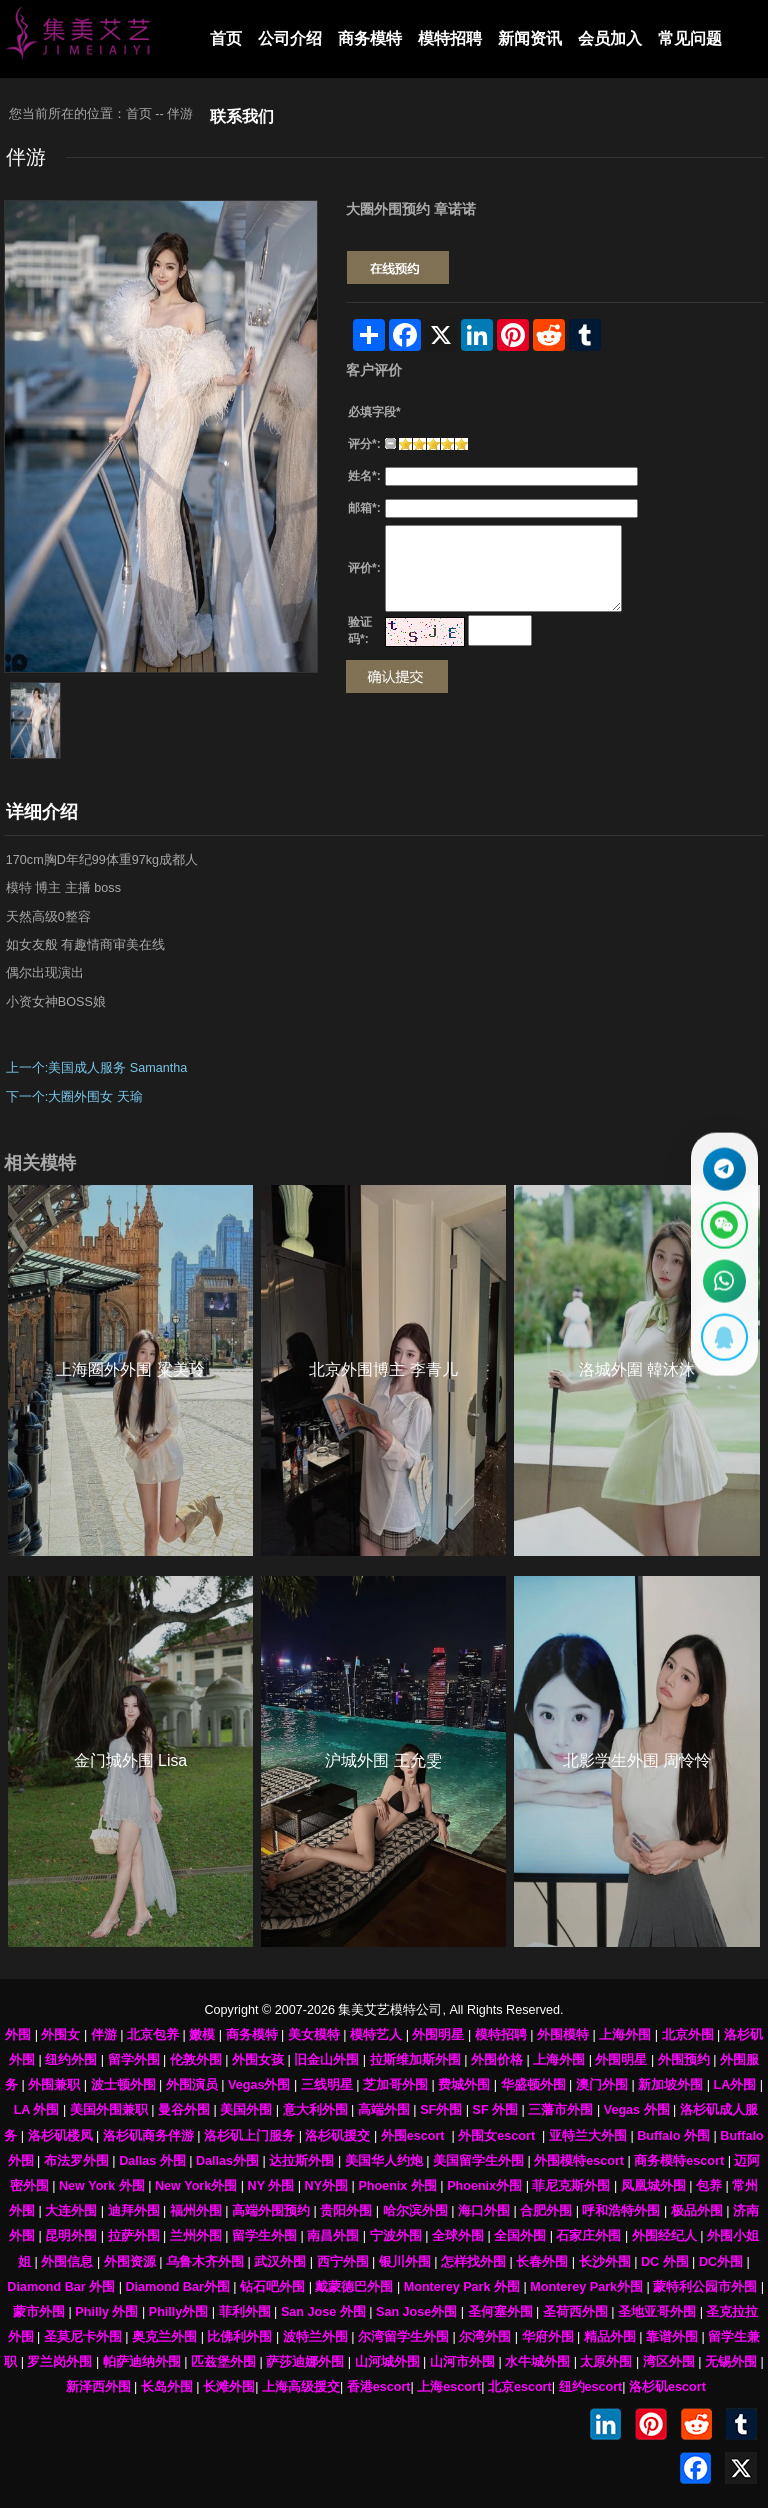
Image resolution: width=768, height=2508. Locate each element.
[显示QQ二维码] (722, 1341)
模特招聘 (450, 38)
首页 (226, 38)
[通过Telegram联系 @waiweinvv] (722, 1164)
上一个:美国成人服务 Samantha (96, 1068)
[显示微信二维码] (722, 1223)
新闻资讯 (530, 38)
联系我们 (242, 116)
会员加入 (610, 38)
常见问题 (690, 38)
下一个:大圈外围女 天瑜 (74, 1097)
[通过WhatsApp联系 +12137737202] (722, 1282)
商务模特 (370, 38)
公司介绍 (290, 38)
